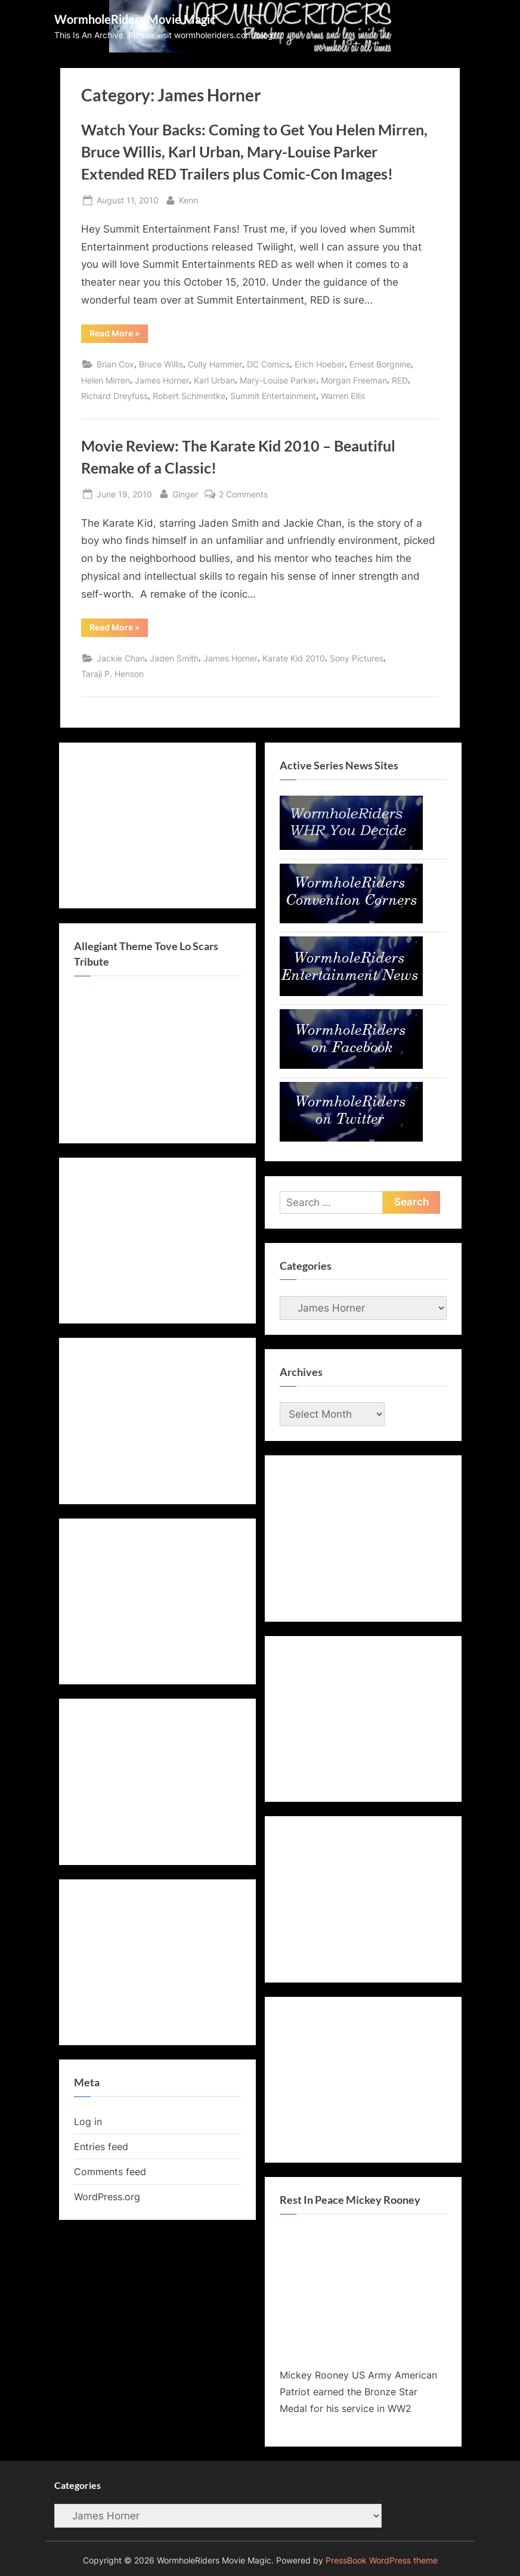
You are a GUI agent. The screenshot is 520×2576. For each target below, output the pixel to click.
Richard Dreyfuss (114, 396)
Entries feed (101, 2147)
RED (400, 380)
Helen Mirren (105, 380)
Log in (88, 2121)
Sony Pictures (356, 658)
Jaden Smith (174, 658)
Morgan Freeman (354, 380)
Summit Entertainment (273, 396)
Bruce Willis (161, 364)
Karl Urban (214, 380)
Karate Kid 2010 (293, 658)
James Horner (162, 380)
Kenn (188, 199)
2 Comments (243, 494)
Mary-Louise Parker (278, 380)
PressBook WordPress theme (382, 2560)
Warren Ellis (343, 396)
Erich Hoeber (320, 364)
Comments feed (110, 2172)
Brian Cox (115, 364)
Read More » (118, 335)
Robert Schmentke (189, 396)
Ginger (185, 493)
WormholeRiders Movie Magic (135, 19)
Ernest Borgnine (380, 364)
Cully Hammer (215, 364)
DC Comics (268, 364)
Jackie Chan (121, 658)
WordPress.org (107, 2197)
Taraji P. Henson (112, 674)
